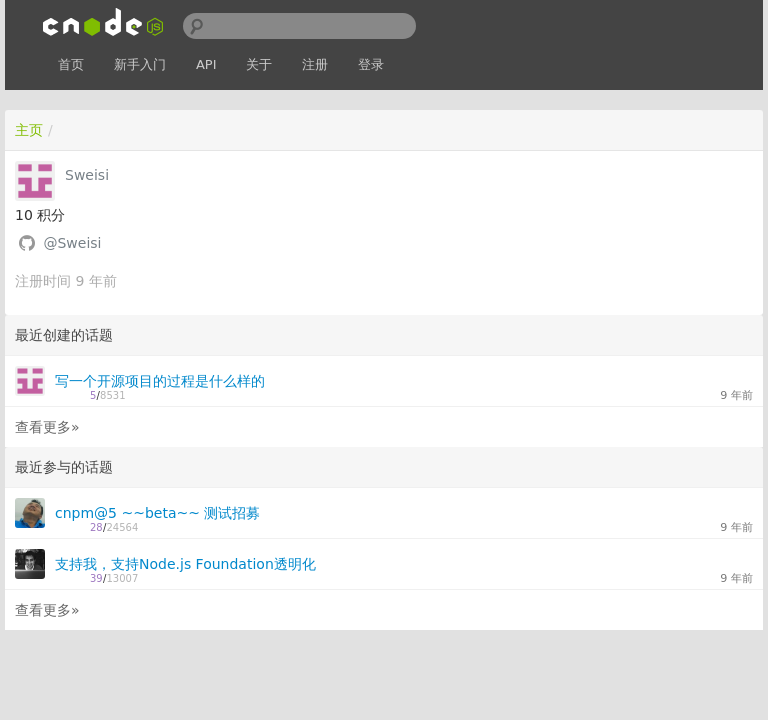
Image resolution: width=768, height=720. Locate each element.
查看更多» (47, 427)
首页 (71, 64)
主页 (29, 130)
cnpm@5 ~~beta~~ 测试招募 (157, 513)
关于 (259, 64)
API (206, 64)
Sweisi (87, 175)
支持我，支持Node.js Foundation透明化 (185, 564)
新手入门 (140, 64)
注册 (315, 64)
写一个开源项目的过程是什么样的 (160, 381)
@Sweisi (72, 243)
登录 (371, 64)
